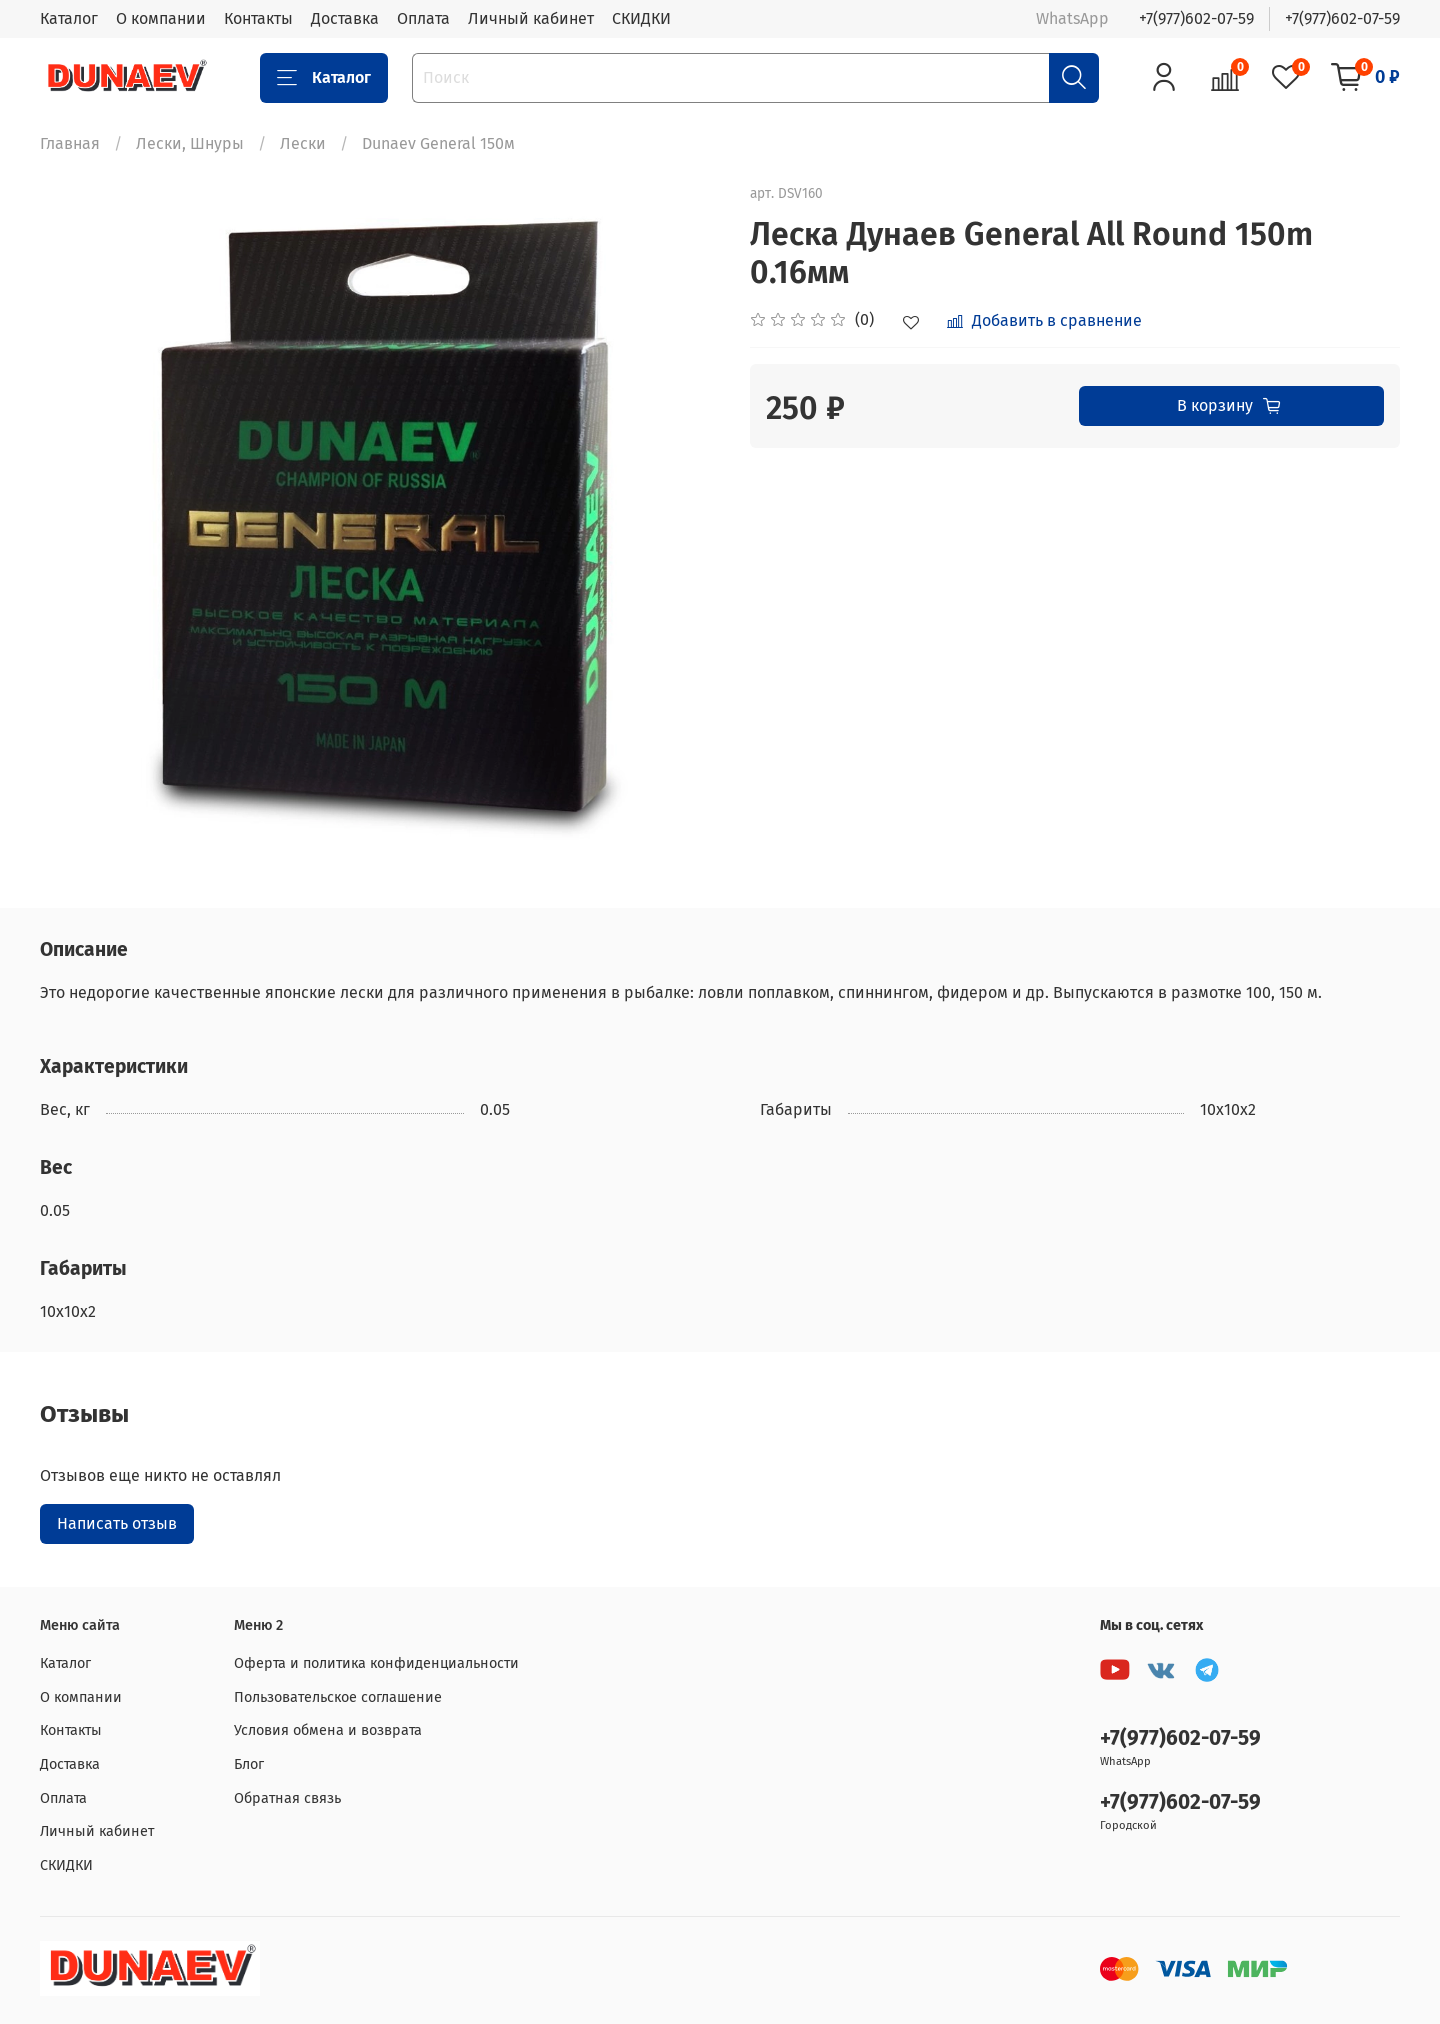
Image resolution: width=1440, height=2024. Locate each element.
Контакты (258, 18)
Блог (249, 1764)
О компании (161, 18)
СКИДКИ (641, 18)
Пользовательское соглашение (338, 1697)
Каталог (69, 18)
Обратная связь (287, 1798)
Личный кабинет (531, 18)
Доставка (345, 18)
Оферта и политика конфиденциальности (376, 1663)
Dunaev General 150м (438, 143)
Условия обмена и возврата (328, 1730)
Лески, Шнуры (190, 143)
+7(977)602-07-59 (1196, 18)
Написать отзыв (117, 1523)
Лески (303, 143)
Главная (70, 143)
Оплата (423, 18)
